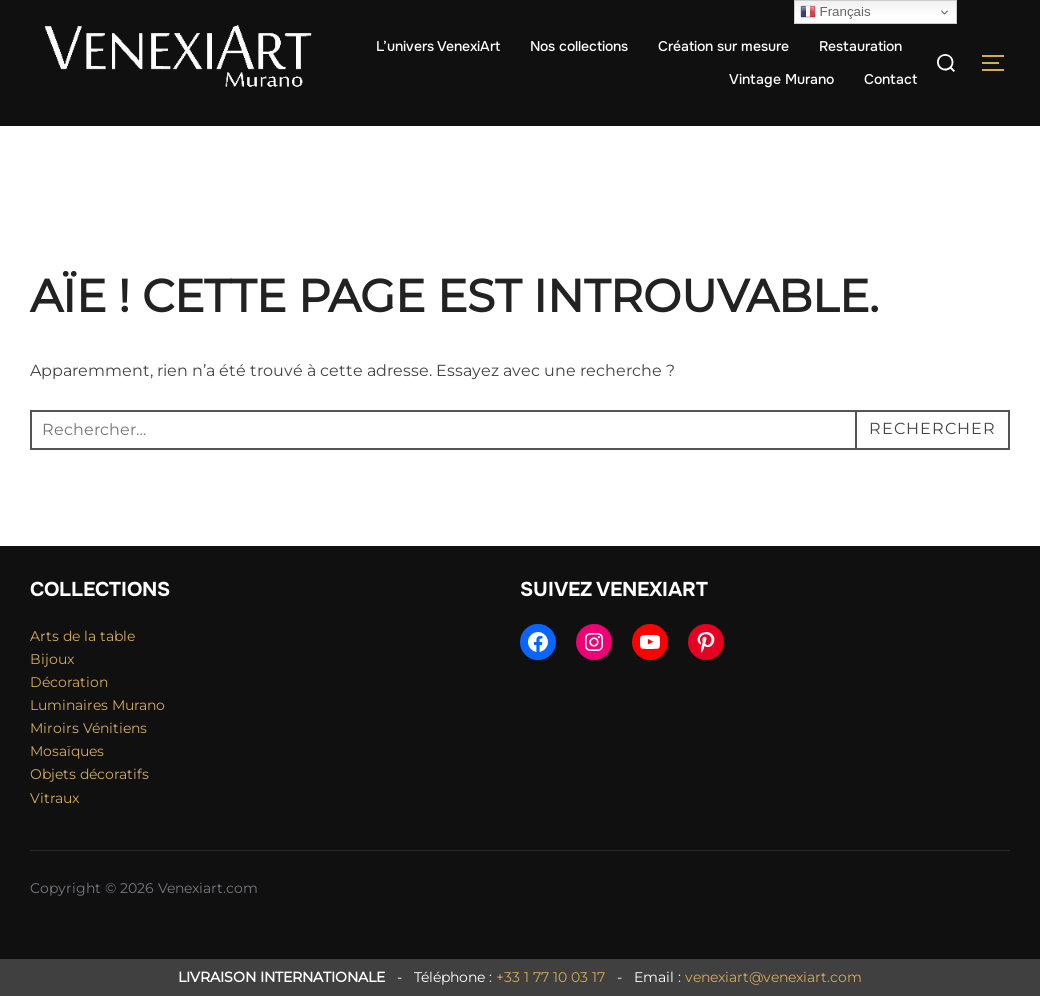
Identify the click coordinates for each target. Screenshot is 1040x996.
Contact (890, 79)
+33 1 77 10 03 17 (550, 977)
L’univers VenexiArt (438, 46)
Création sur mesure (723, 46)
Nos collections (579, 46)
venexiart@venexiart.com (773, 977)
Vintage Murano (781, 79)
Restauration (860, 46)
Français (835, 12)
